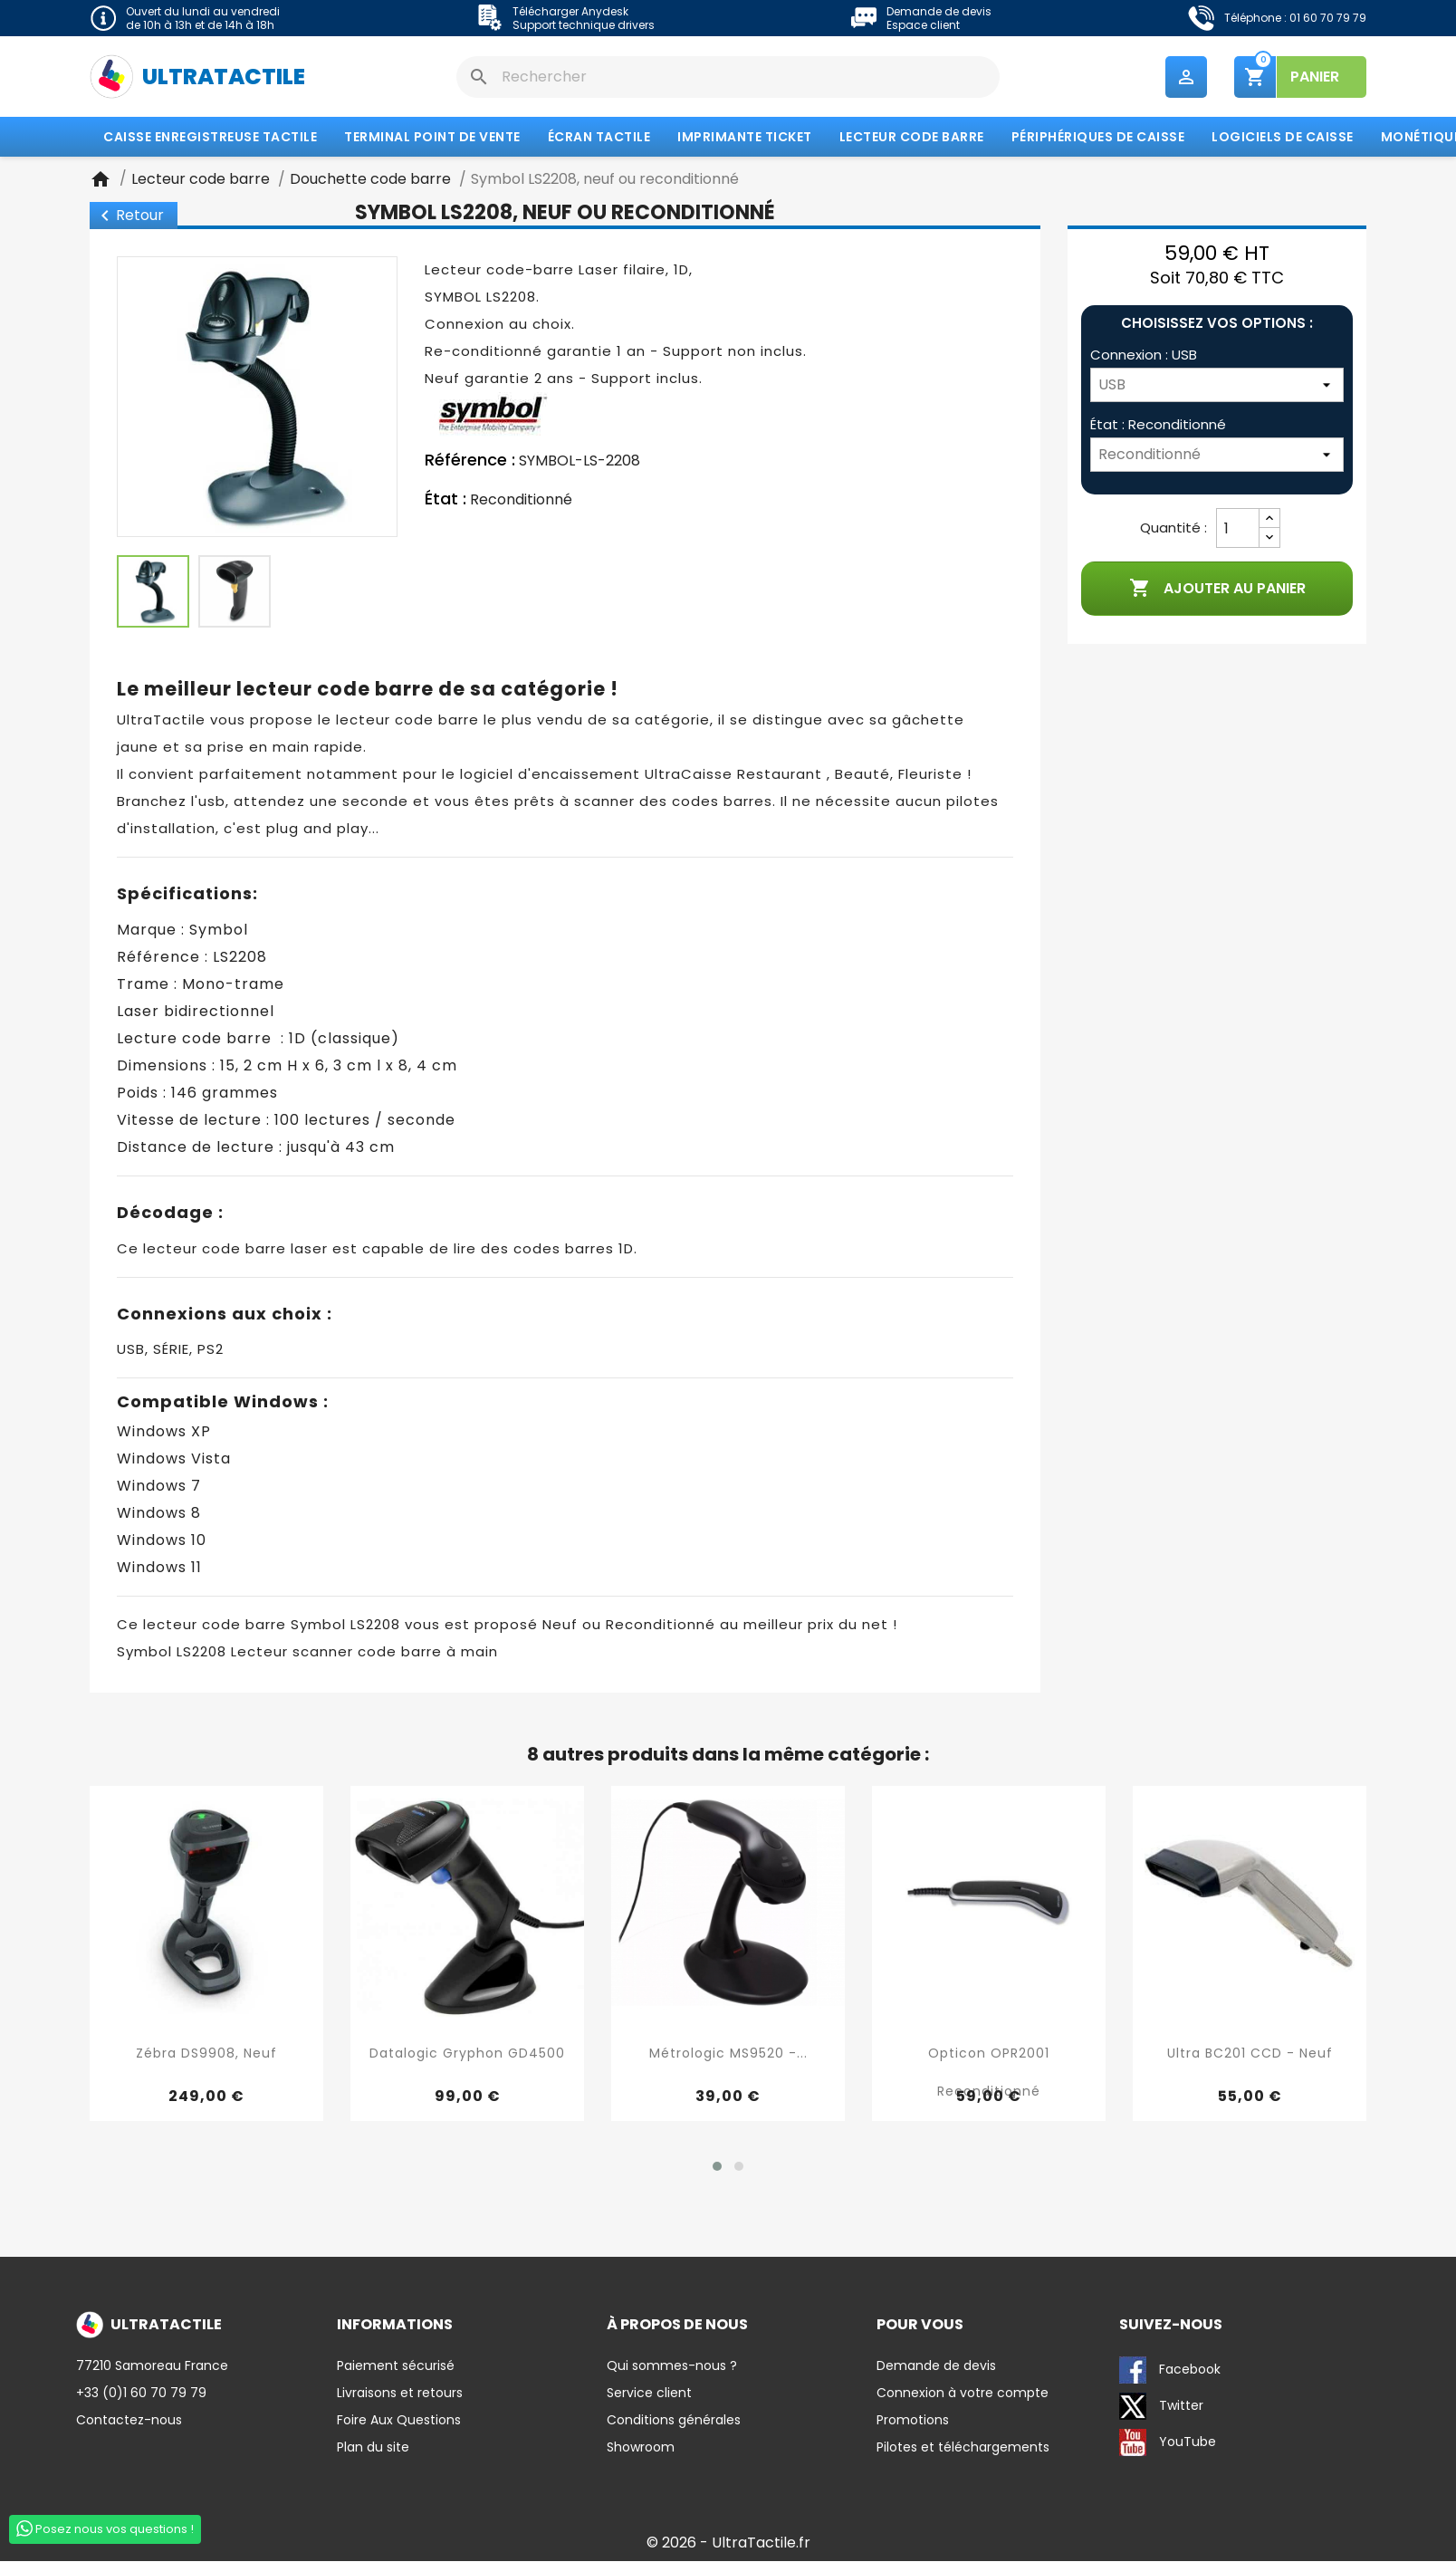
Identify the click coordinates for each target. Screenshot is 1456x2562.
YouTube (1167, 2443)
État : (445, 501)
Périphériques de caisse (1098, 139)
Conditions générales (674, 2421)
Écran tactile (599, 139)
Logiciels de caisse (1283, 139)
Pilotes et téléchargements (962, 2448)
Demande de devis (938, 11)
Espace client (923, 25)
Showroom (641, 2448)
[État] (1217, 456)
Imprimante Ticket (744, 139)
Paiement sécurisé (396, 2366)
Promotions (912, 2421)
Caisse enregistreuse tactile (210, 139)
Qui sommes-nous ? (672, 2366)
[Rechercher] (728, 77)
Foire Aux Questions (399, 2421)
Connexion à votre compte (962, 2393)
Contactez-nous (129, 2421)
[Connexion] (1217, 386)
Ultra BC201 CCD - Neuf (1250, 2055)
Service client (649, 2393)
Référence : (470, 462)
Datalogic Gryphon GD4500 (467, 2055)
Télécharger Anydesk (570, 11)
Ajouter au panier (1217, 590)
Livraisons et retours (400, 2393)
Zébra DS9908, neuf (206, 2055)
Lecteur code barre (911, 139)
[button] (717, 2167)
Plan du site (373, 2448)
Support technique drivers (583, 25)
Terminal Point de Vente (432, 139)
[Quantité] (1238, 530)
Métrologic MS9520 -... (728, 2055)
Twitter (1161, 2407)
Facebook (1170, 2370)
